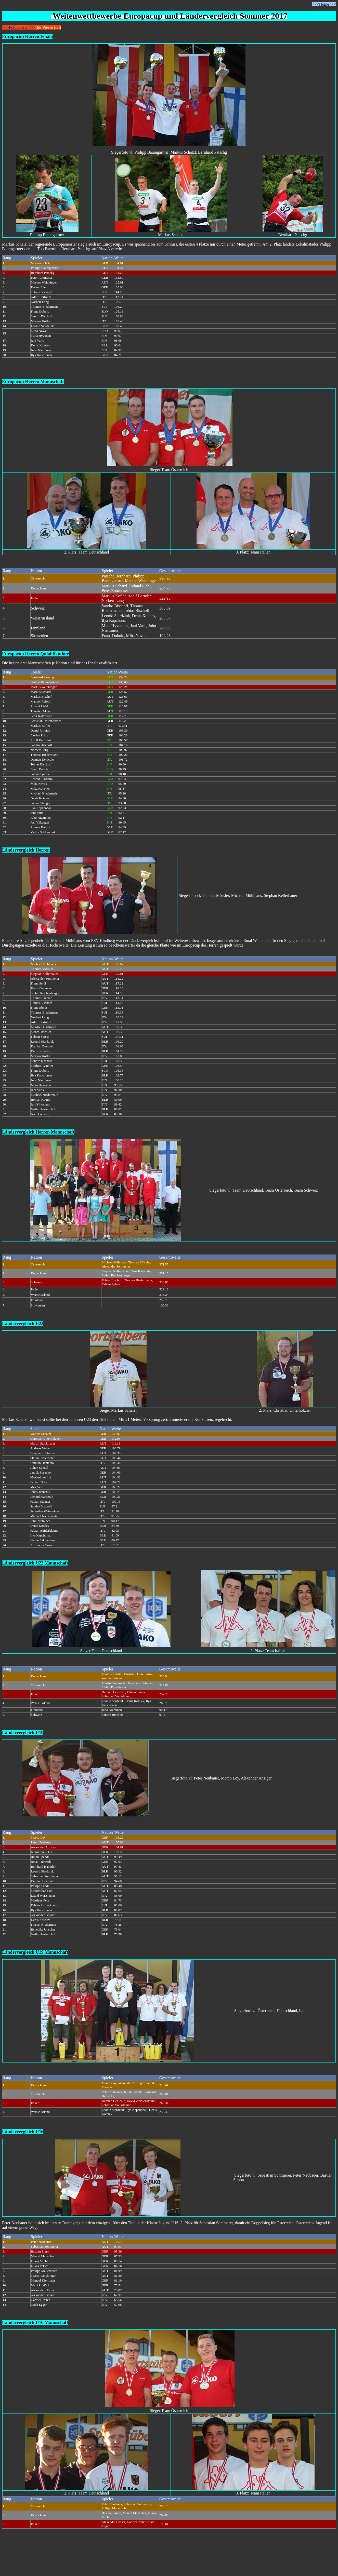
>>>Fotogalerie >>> (18, 27)
